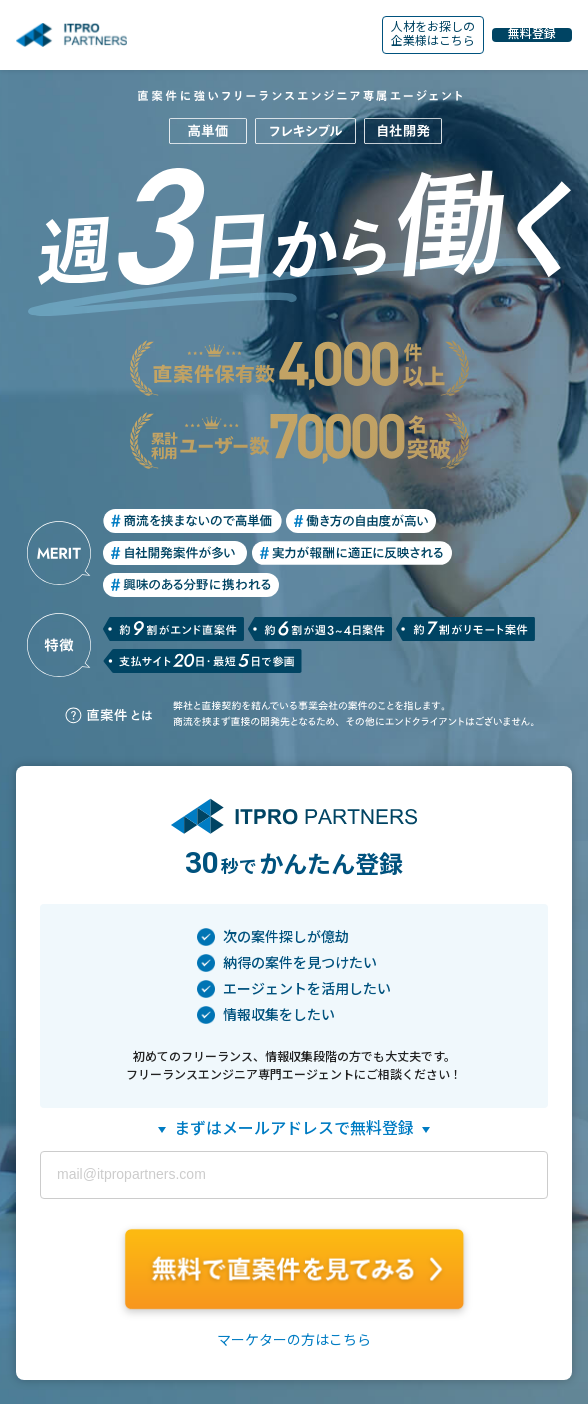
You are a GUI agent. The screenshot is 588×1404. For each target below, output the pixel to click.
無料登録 (532, 34)
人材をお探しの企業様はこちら (433, 34)
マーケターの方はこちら (294, 1340)
